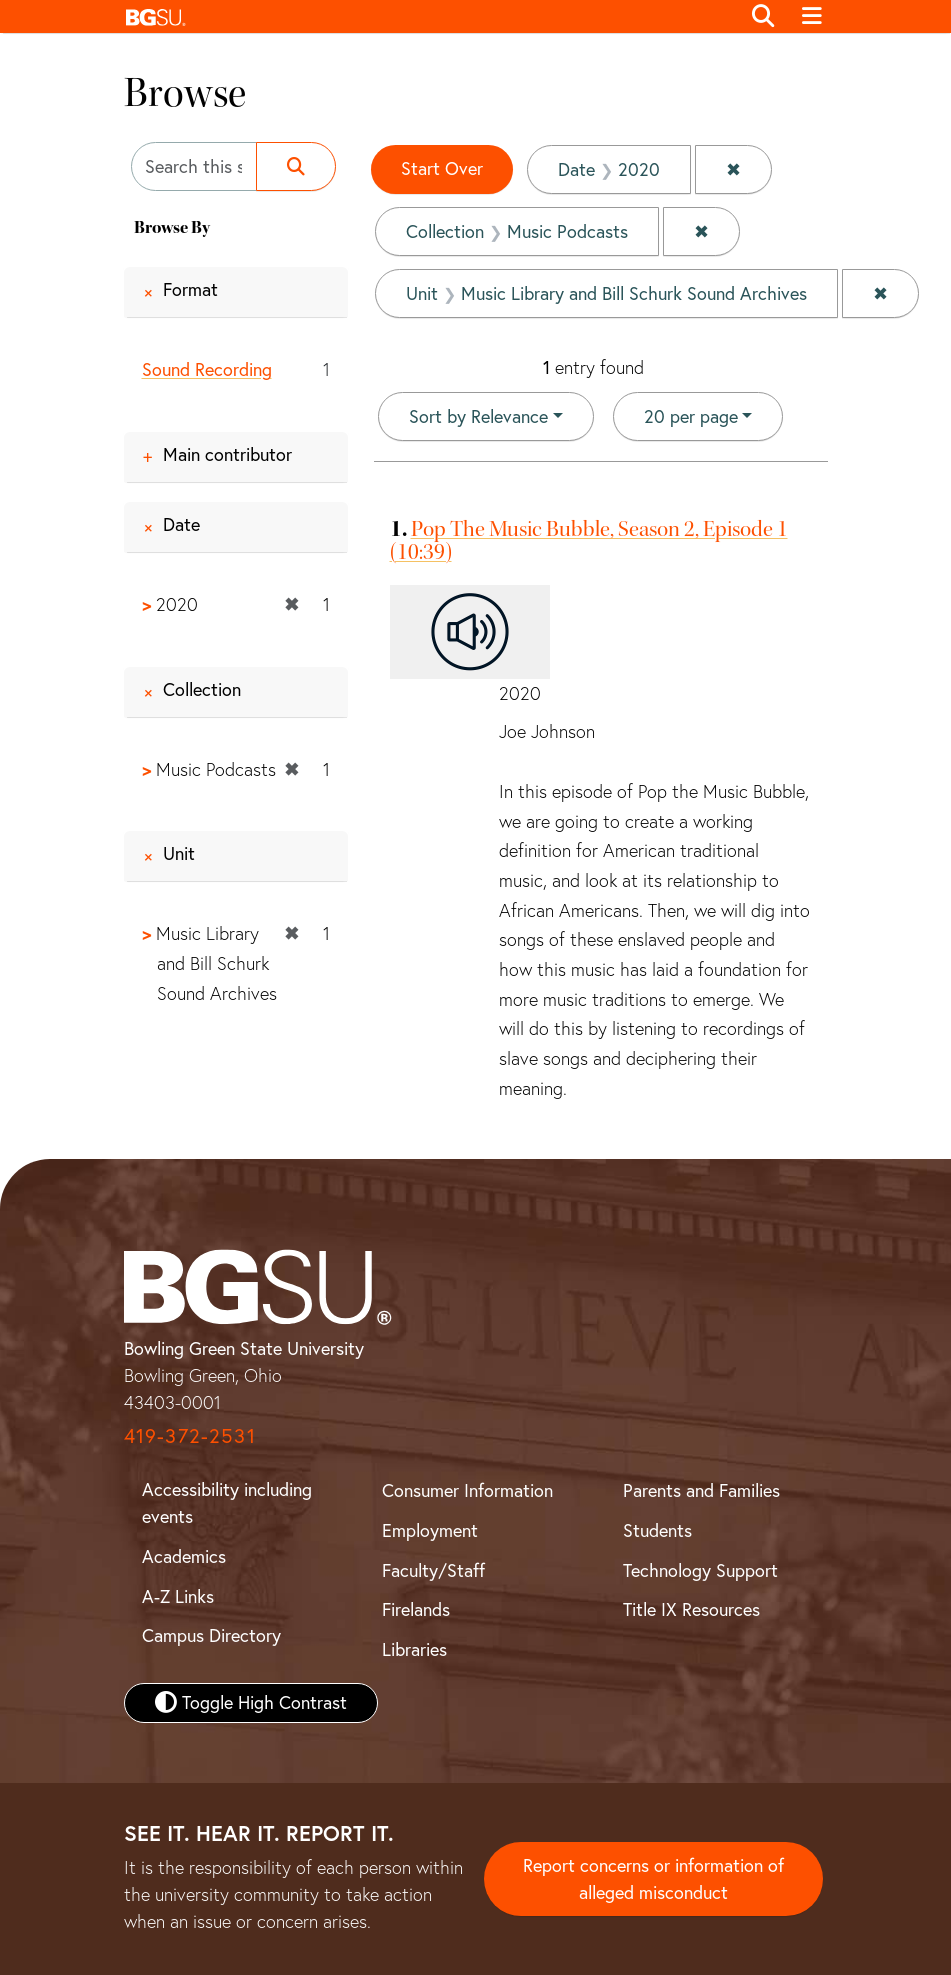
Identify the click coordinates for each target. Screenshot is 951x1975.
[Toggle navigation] (812, 17)
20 (691, 415)
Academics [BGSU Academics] (184, 1556)
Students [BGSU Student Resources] (657, 1530)
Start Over (442, 168)
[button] (427, 16)
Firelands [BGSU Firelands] (416, 1609)
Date (181, 524)
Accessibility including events (227, 1503)
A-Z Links (178, 1596)
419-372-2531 (190, 1435)
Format (190, 289)
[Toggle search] (764, 17)
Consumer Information (467, 1490)
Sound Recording (207, 369)
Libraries (414, 1649)
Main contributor (227, 454)
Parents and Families (701, 1490)
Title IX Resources (691, 1609)
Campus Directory (211, 1635)
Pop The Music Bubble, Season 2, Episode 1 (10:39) (589, 540)
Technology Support (700, 1570)
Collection (202, 689)
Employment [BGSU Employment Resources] (430, 1530)
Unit (179, 853)
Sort (478, 416)
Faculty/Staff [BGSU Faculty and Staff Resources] (433, 1570)
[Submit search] (296, 166)
